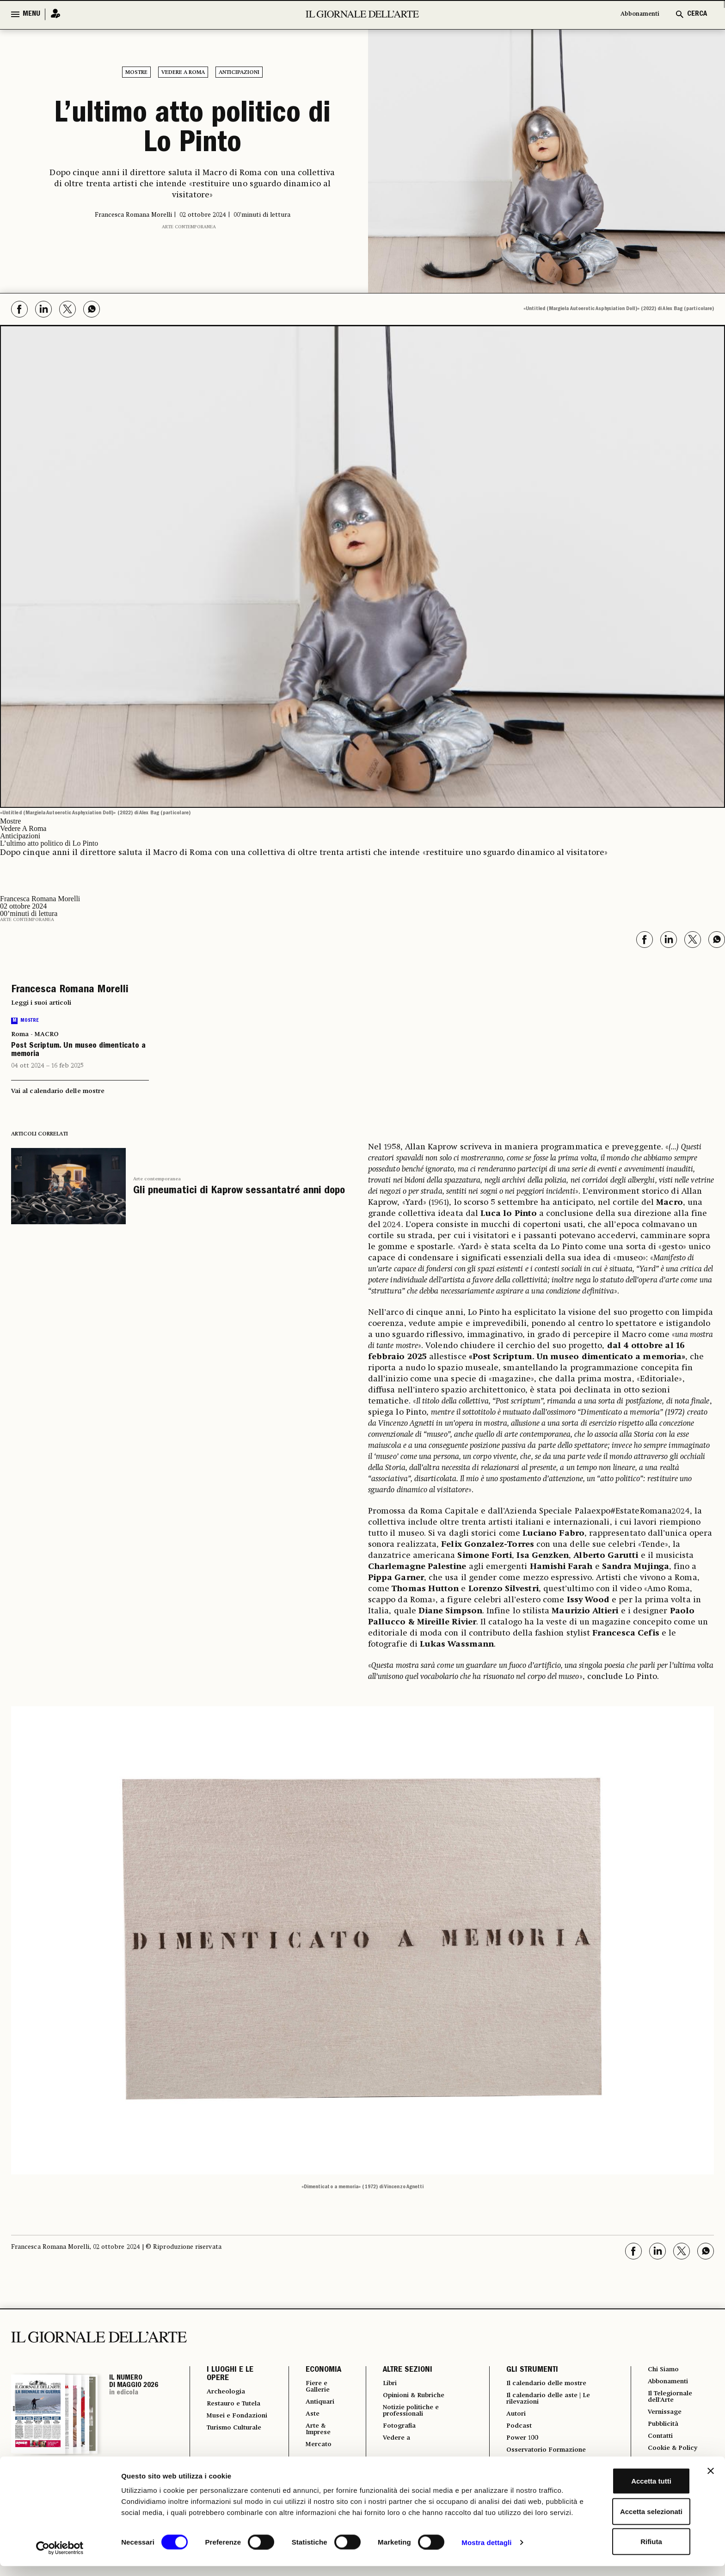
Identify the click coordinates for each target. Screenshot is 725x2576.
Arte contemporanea (189, 227)
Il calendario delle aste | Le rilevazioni (549, 2400)
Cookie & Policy (672, 2455)
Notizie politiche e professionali (407, 2413)
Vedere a (391, 2443)
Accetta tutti (624, 2485)
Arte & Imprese (312, 2433)
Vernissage (664, 2416)
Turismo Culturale (224, 2449)
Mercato (312, 2450)
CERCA (697, 14)
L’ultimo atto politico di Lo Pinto (192, 130)
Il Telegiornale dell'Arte (671, 2399)
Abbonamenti (635, 14)
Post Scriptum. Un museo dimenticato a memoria (78, 1050)
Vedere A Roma (183, 72)
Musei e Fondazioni (227, 2429)
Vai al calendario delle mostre (57, 1091)
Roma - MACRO (35, 1034)
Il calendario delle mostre (548, 2383)
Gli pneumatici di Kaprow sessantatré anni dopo (239, 1191)
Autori (511, 2417)
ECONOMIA (315, 2370)
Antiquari (314, 2404)
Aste (305, 2417)
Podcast (514, 2430)
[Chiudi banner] (710, 2475)
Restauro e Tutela (226, 2408)
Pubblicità (663, 2429)
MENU (31, 14)
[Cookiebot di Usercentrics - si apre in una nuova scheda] (59, 2558)
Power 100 (518, 2443)
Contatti (659, 2442)
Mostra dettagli (486, 2558)
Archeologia (229, 2392)
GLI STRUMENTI (526, 2370)
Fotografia (394, 2430)
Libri (383, 2383)
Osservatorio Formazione (546, 2456)
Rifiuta (624, 2546)
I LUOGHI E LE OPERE (230, 2374)
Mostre (136, 72)
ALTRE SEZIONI (400, 2370)
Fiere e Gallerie (311, 2387)
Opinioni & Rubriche (412, 2396)
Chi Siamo (662, 2370)
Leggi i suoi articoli (41, 1003)
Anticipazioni (239, 72)
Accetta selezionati (624, 2516)
